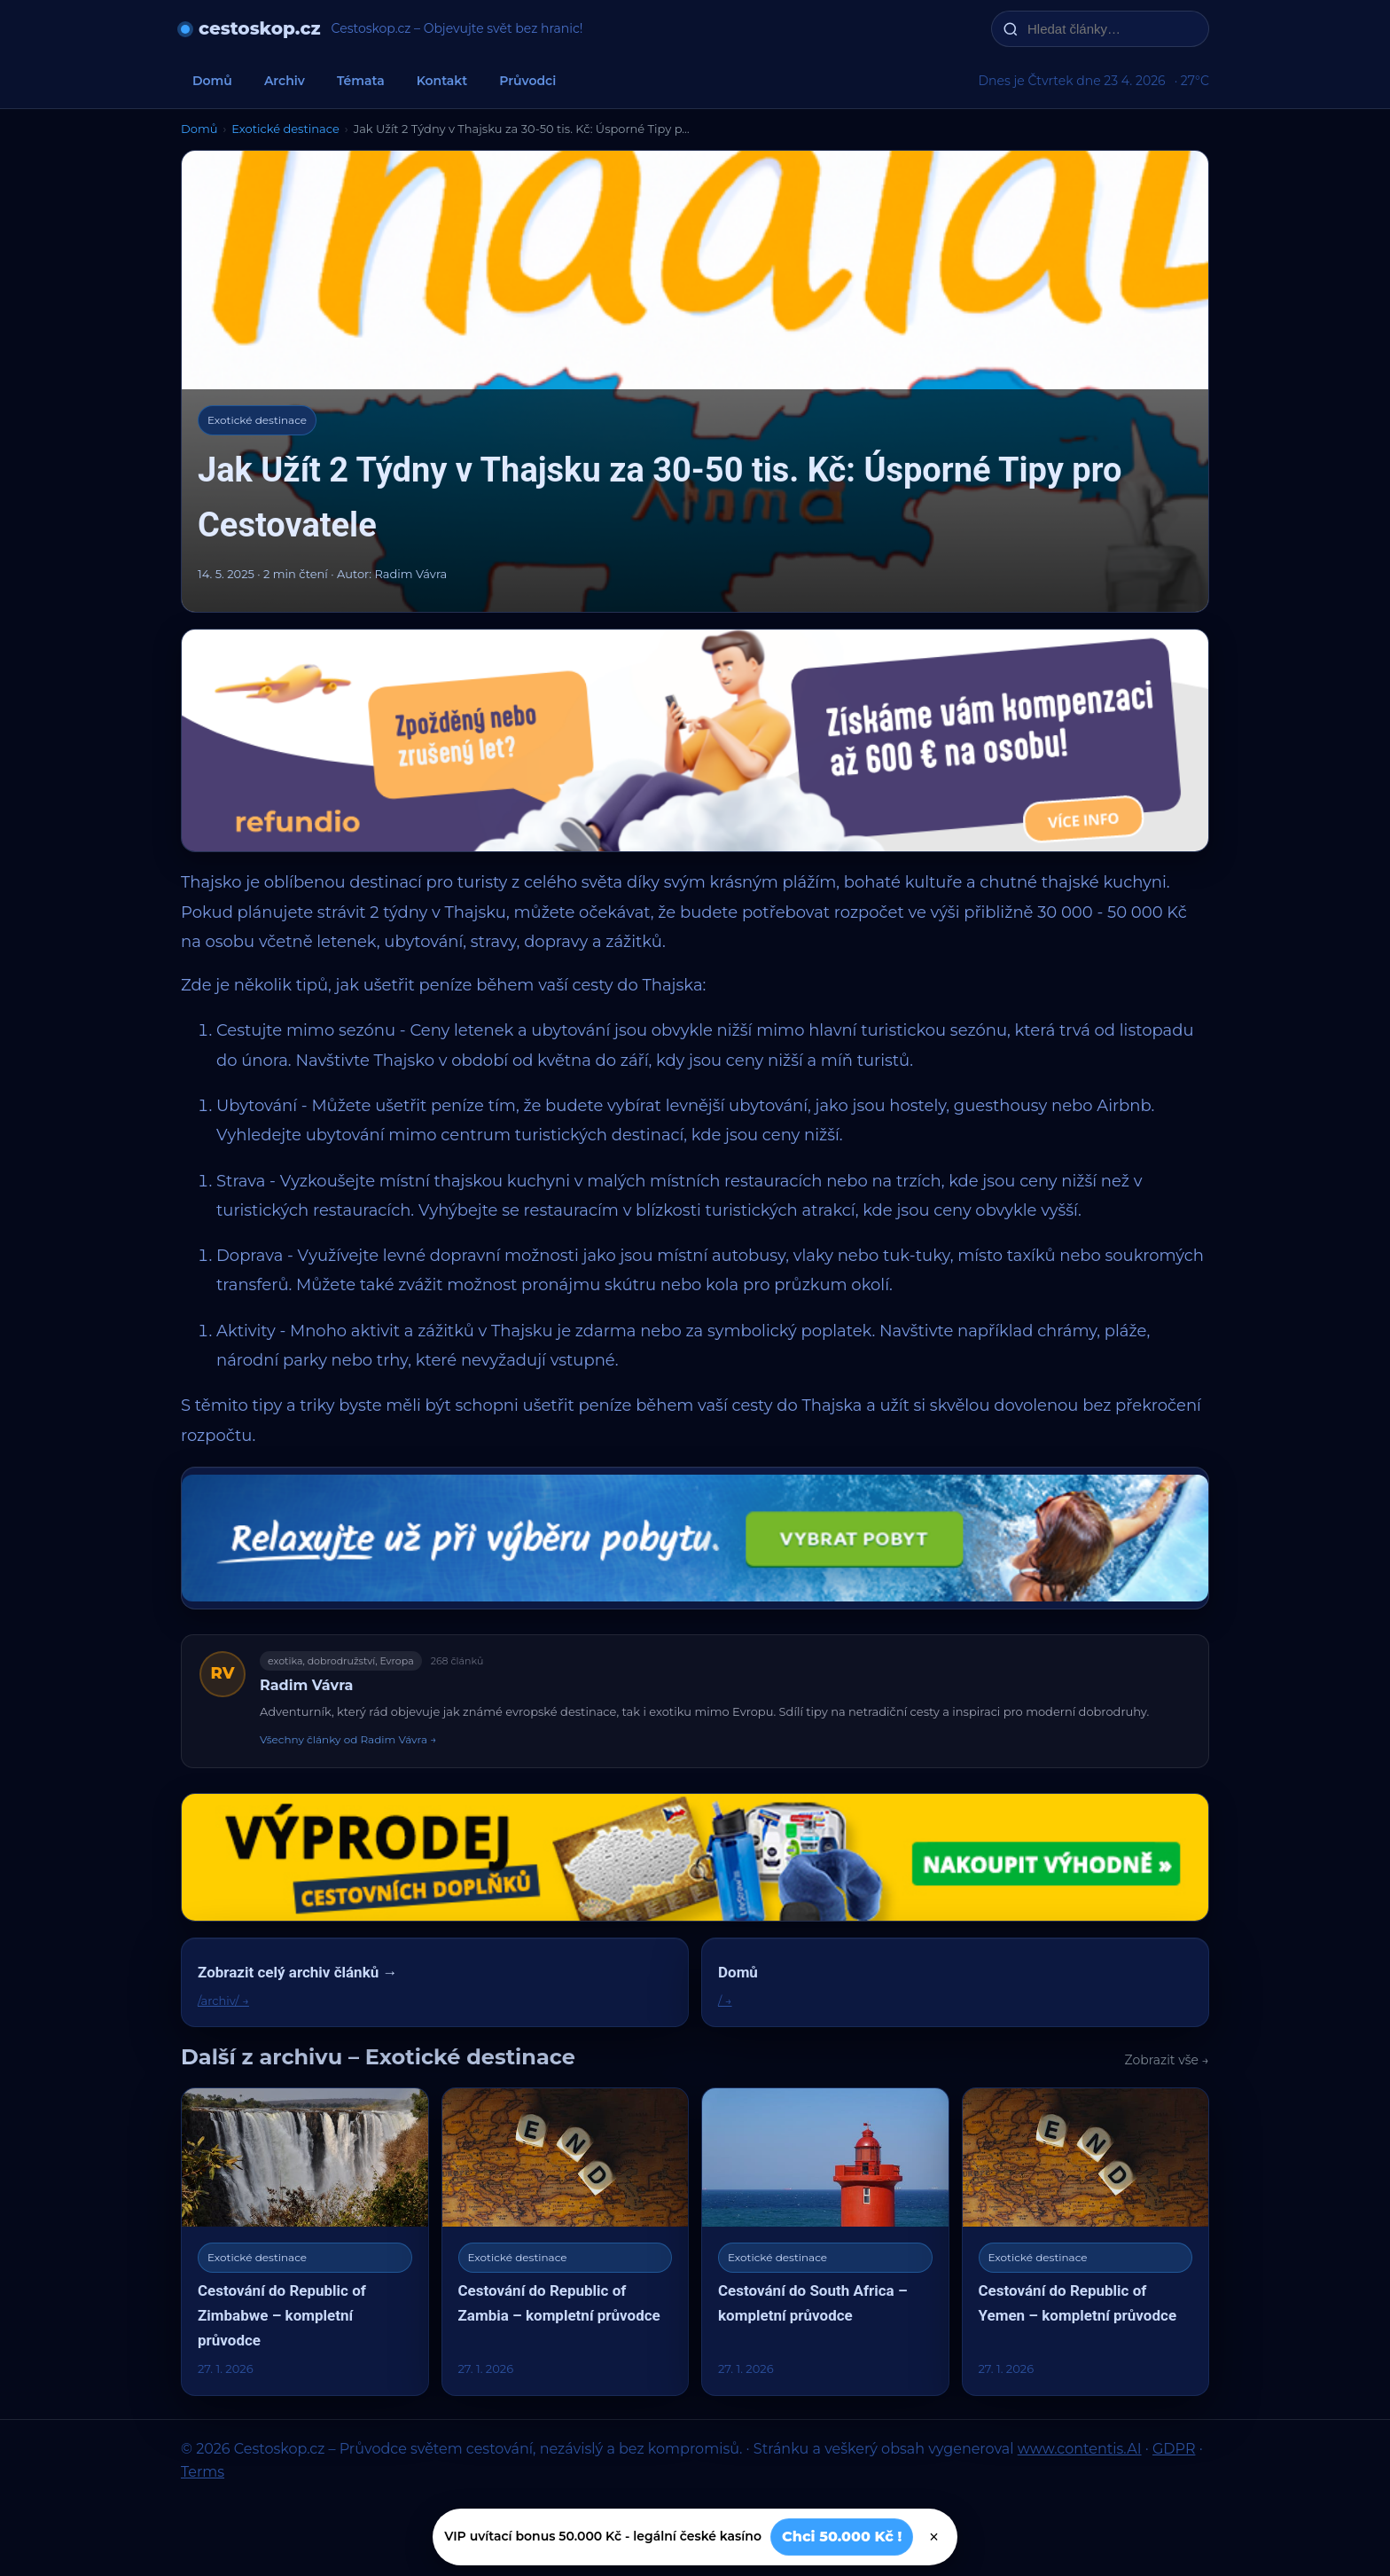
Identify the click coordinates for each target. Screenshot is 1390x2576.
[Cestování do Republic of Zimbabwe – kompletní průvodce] (305, 2241)
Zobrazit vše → (1167, 2060)
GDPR (1173, 2448)
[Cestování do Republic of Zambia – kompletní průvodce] (565, 2241)
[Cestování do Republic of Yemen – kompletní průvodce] (1086, 2241)
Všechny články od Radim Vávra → (348, 1739)
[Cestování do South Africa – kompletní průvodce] (825, 2241)
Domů (212, 81)
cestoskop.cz (260, 28)
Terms (202, 2471)
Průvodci (527, 81)
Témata (361, 81)
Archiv (284, 81)
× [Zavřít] (934, 2537)
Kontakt (442, 81)
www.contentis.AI (1080, 2448)
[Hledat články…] (1112, 28)
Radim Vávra (306, 1685)
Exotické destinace (285, 128)
